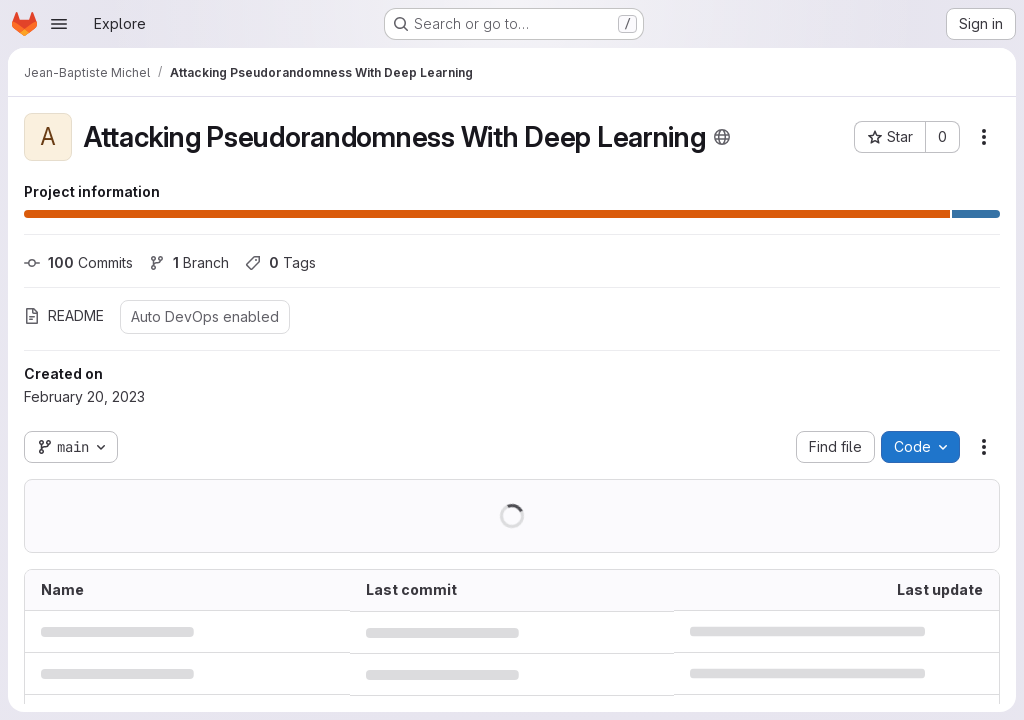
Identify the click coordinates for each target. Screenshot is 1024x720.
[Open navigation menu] (59, 24)
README (64, 315)
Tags (280, 262)
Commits (78, 262)
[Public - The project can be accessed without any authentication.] (722, 137)
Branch (189, 262)
